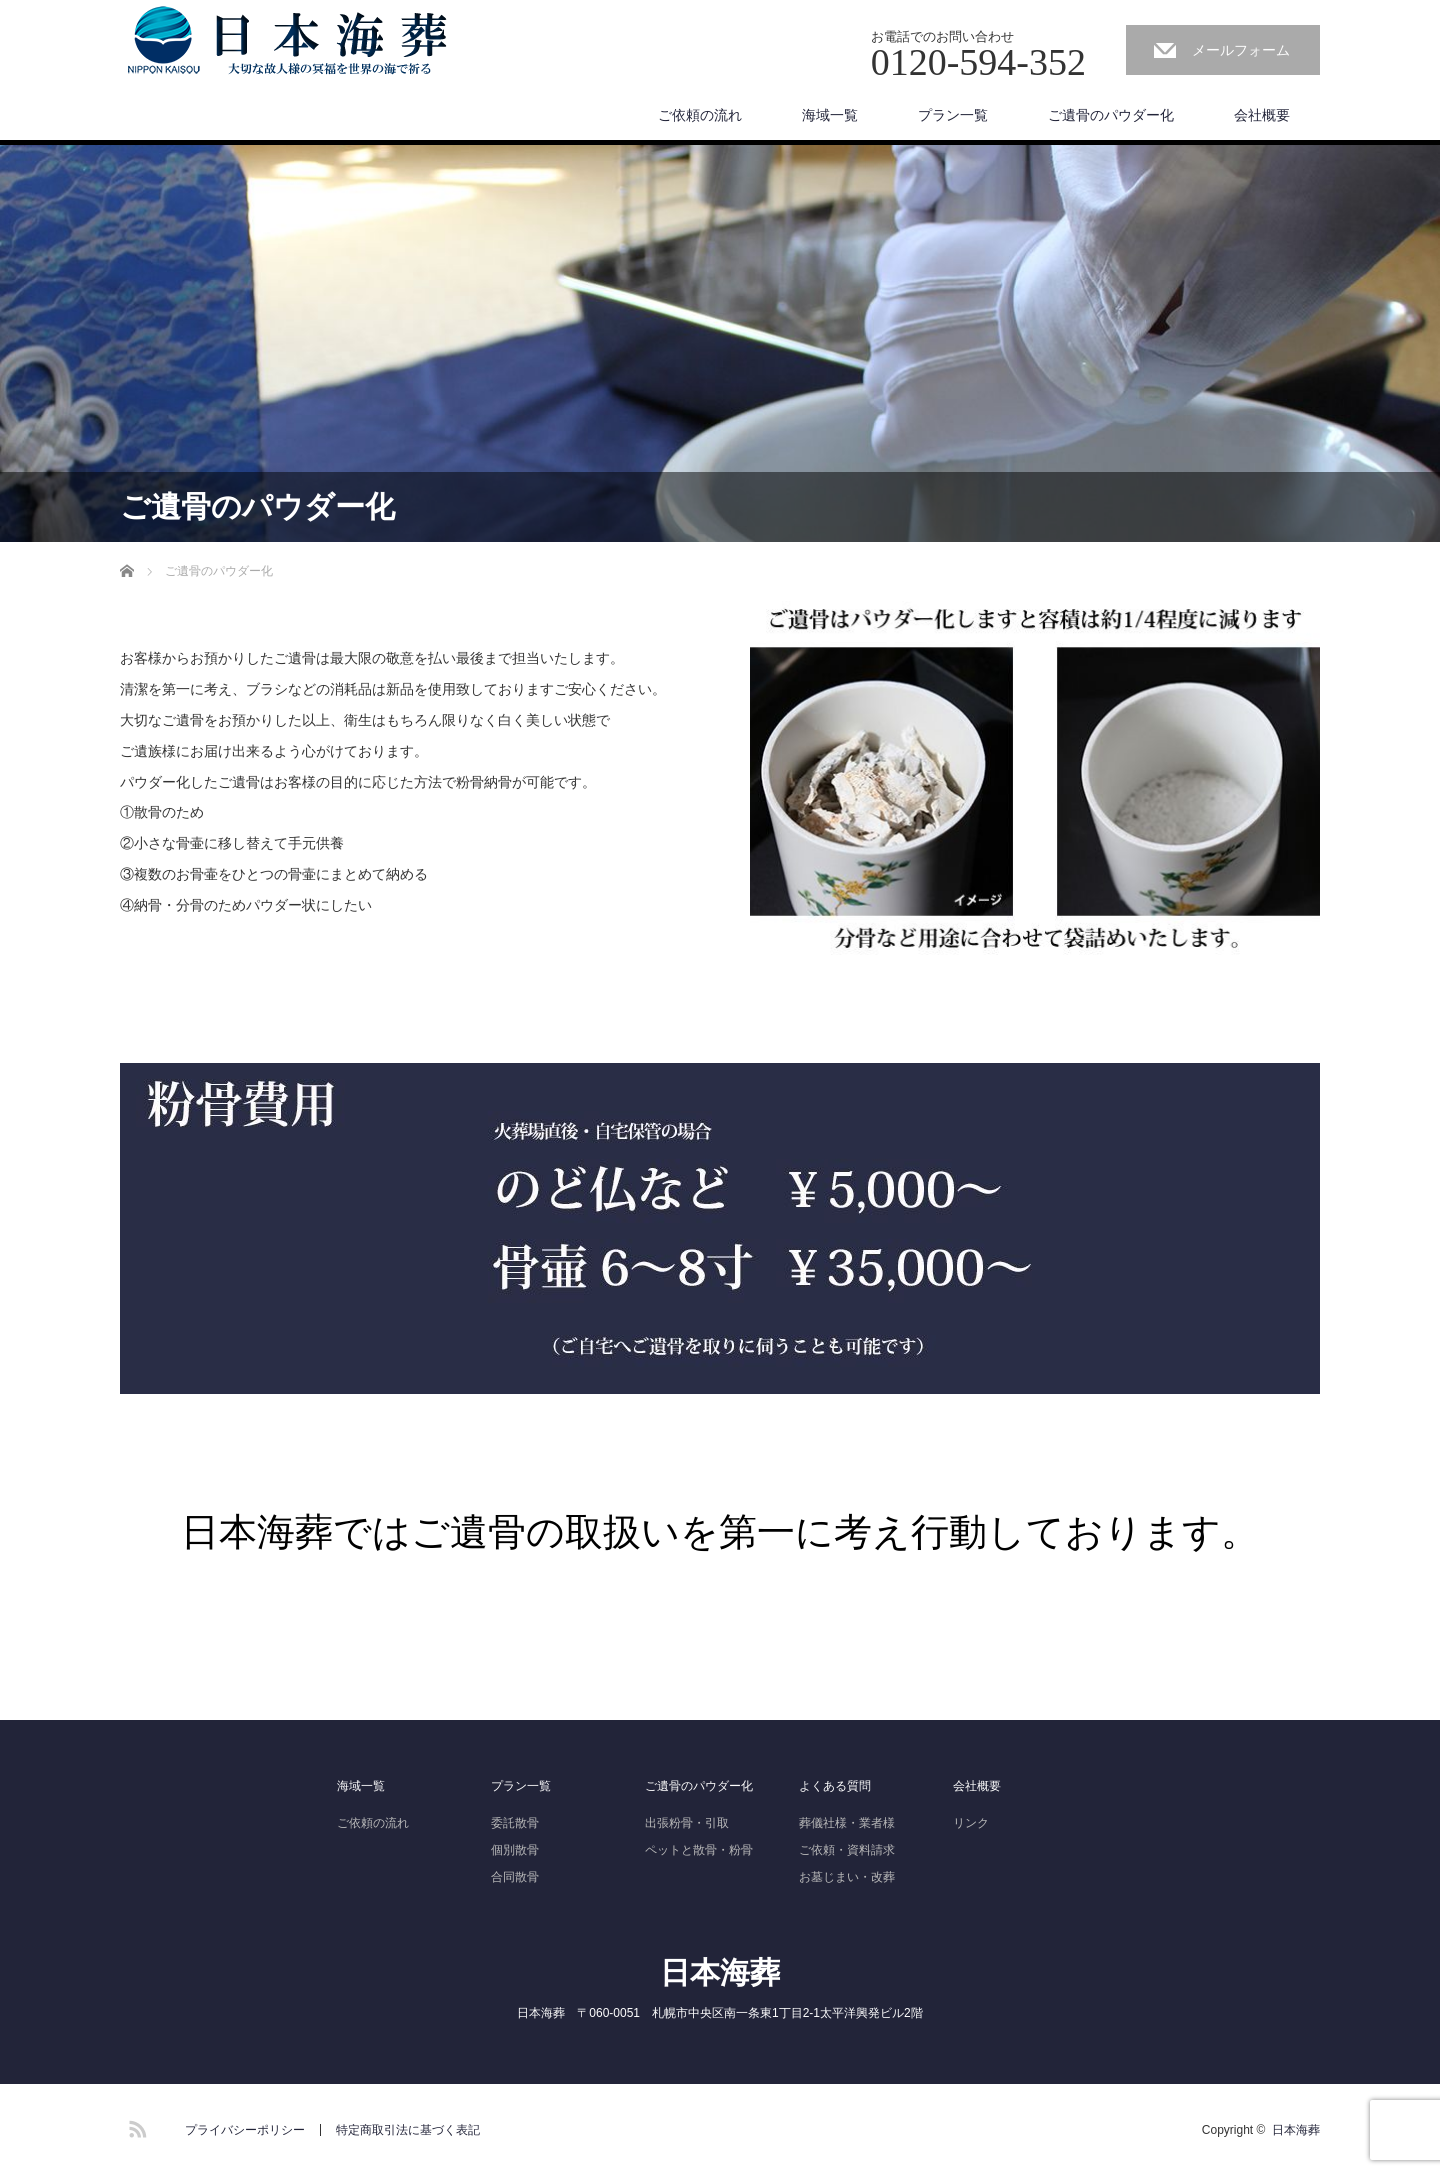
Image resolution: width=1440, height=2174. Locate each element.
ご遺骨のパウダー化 (1111, 115)
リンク (971, 1823)
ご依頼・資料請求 (847, 1850)
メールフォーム (1241, 50)
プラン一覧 (953, 115)
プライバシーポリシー (245, 2130)
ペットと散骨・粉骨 (699, 1850)
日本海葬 (720, 1972)
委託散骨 (515, 1823)
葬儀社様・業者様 (847, 1823)
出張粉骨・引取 (687, 1823)
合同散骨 (515, 1877)
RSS (135, 2126)
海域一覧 (830, 115)
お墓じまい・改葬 (847, 1877)
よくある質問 (835, 1786)
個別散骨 (515, 1850)
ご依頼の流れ (700, 115)
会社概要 (1262, 115)
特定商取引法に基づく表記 (408, 2130)
